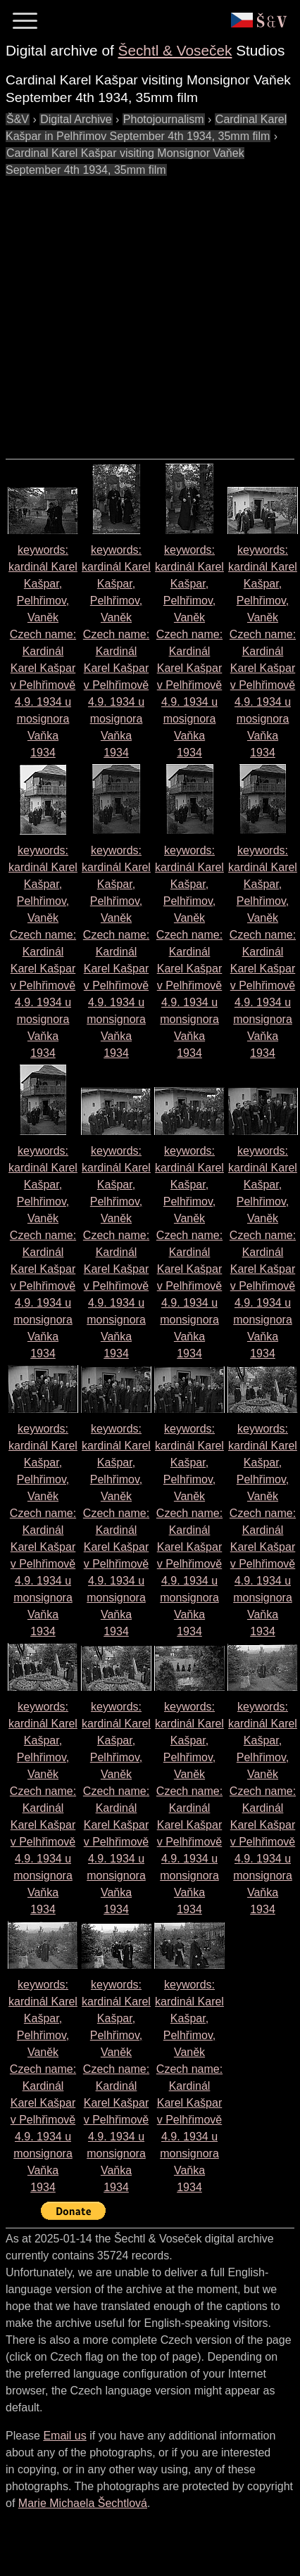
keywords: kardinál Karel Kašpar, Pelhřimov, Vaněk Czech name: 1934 (42, 651)
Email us (64, 2436)
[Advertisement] (132, 311)
